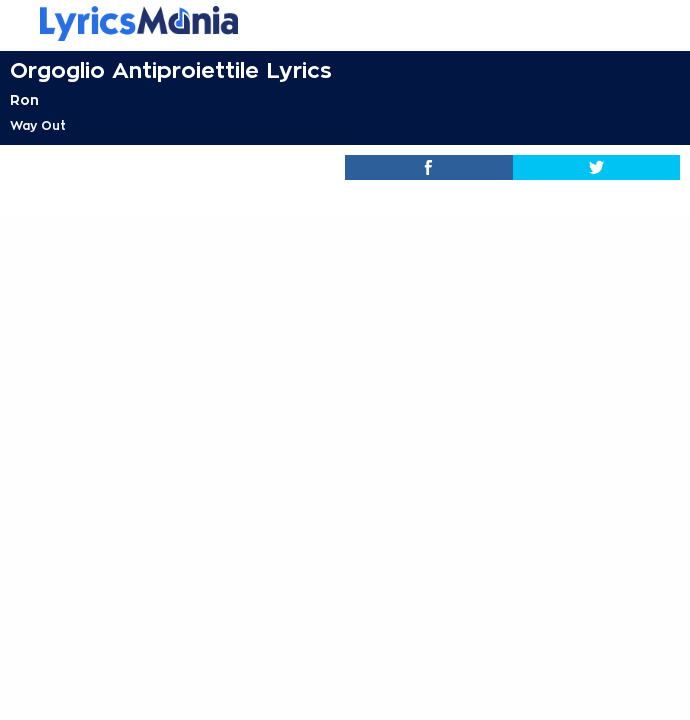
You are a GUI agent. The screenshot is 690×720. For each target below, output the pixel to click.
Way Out (38, 126)
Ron (24, 100)
